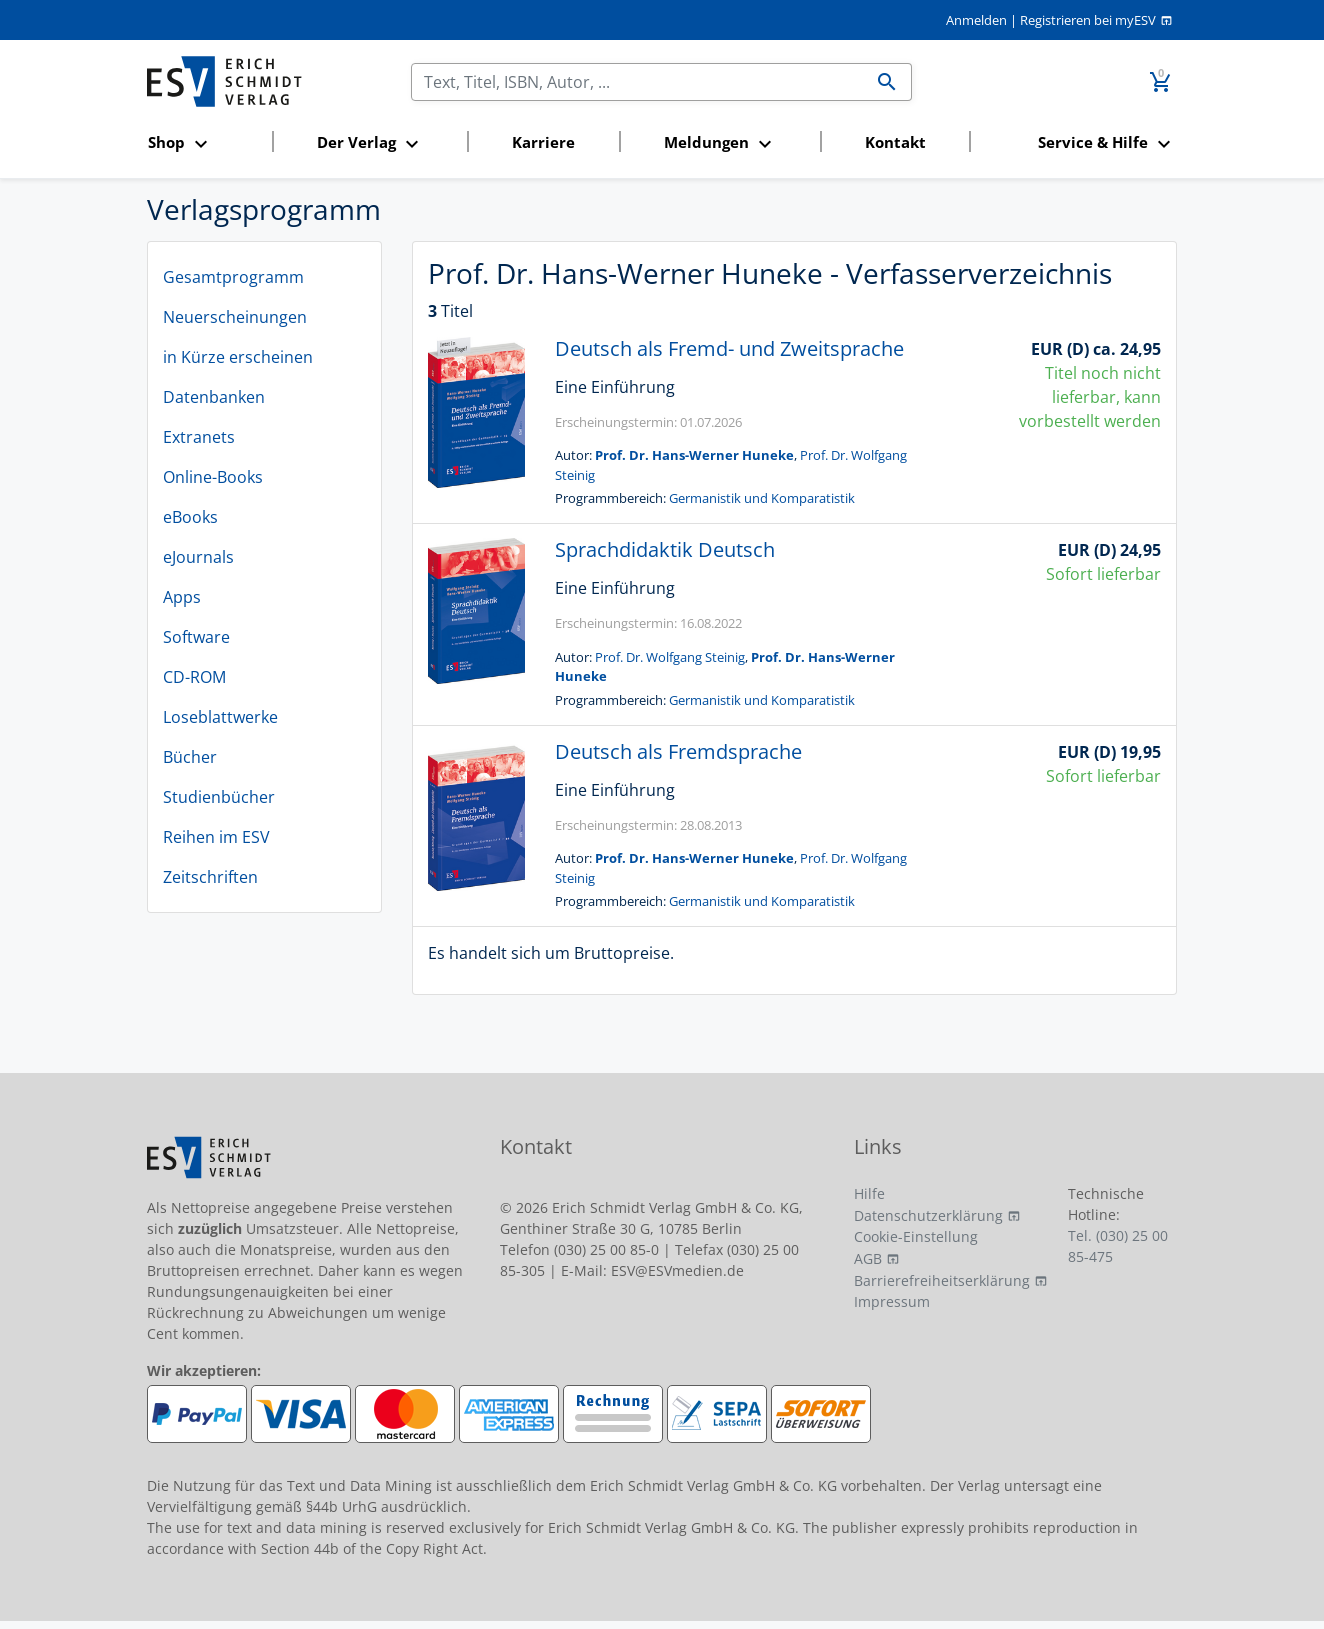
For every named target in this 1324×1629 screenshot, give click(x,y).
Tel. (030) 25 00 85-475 (1118, 1246)
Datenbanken (214, 397)
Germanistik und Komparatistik (762, 498)
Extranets (199, 437)
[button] (203, 143)
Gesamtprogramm (233, 277)
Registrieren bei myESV (1088, 20)
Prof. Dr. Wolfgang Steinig (670, 657)
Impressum (892, 1301)
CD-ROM (194, 677)
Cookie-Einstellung (916, 1236)
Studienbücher (219, 797)
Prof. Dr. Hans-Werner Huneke (694, 455)
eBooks (190, 517)
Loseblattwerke (220, 717)
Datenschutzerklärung (928, 1215)
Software (196, 637)
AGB (868, 1258)
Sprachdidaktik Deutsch (665, 549)
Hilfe (869, 1193)
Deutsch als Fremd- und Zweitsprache (729, 348)
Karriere (543, 142)
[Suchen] (637, 82)
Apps (182, 597)
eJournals (198, 557)
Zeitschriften (210, 877)
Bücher (190, 757)
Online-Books (213, 477)
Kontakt (895, 142)
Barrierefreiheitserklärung (942, 1280)
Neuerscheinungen (235, 317)
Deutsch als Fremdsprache (678, 751)
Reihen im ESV (216, 837)
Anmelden (976, 20)
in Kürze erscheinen (238, 357)
